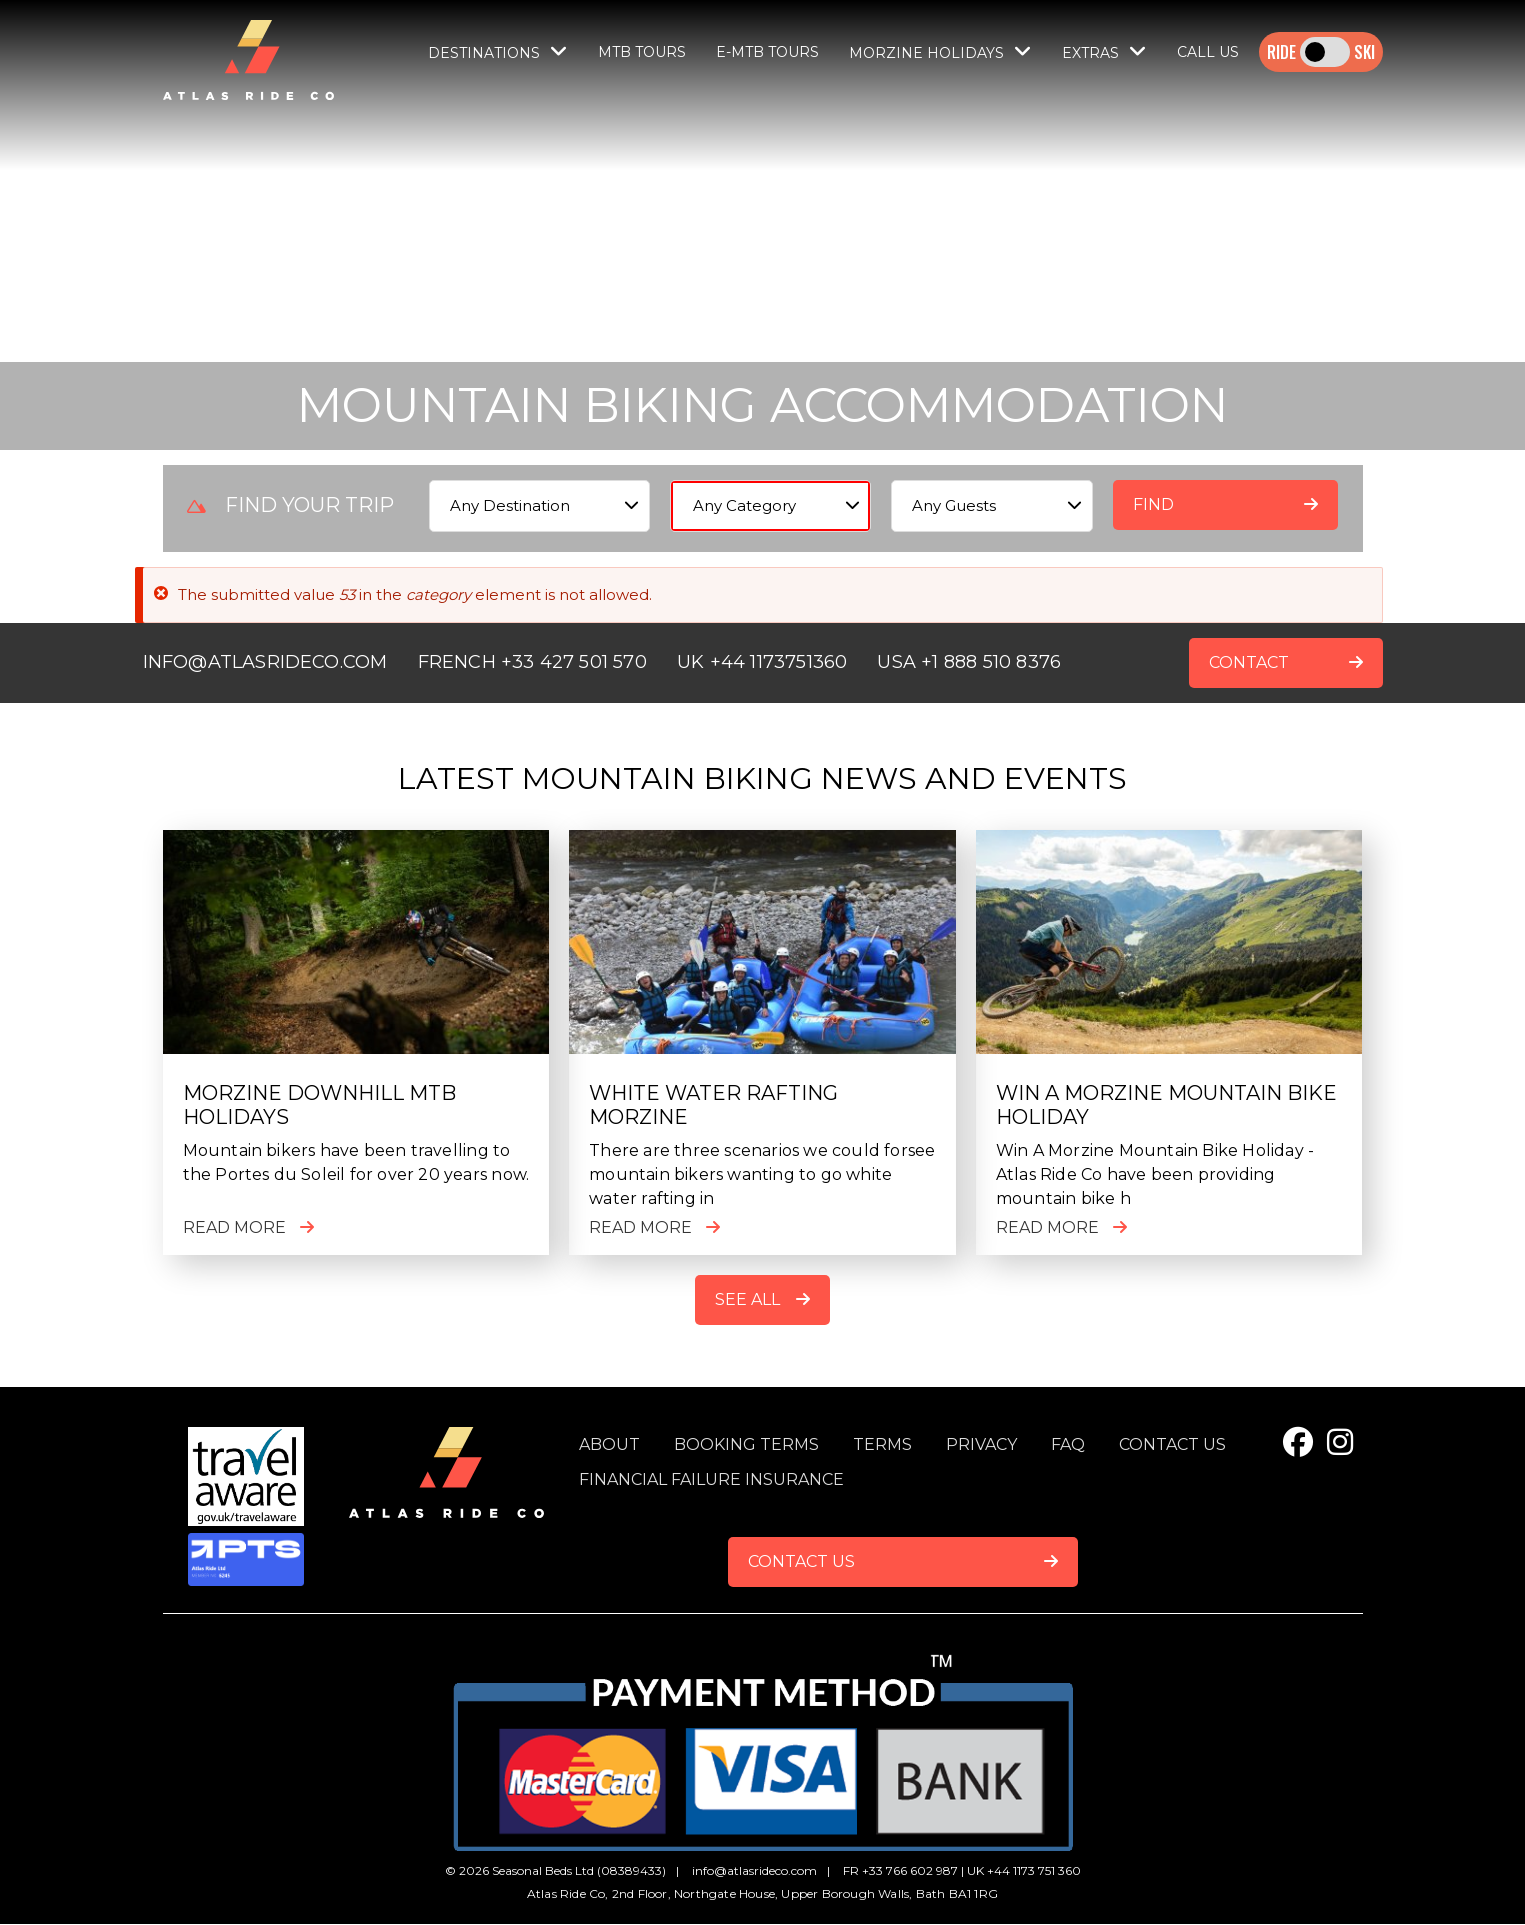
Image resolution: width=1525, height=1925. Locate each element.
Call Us (1208, 52)
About (609, 1444)
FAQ (1068, 1444)
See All (747, 1299)
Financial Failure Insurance (711, 1479)
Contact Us (801, 1561)
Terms (882, 1444)
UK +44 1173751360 (762, 662)
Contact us (1172, 1444)
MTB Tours (642, 52)
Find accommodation (1210, 512)
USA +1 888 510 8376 (969, 662)
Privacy (981, 1444)
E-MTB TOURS (767, 52)
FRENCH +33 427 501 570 (532, 662)
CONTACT (1249, 662)
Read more (234, 1227)
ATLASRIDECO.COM (298, 662)
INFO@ (175, 662)
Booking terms (746, 1444)
